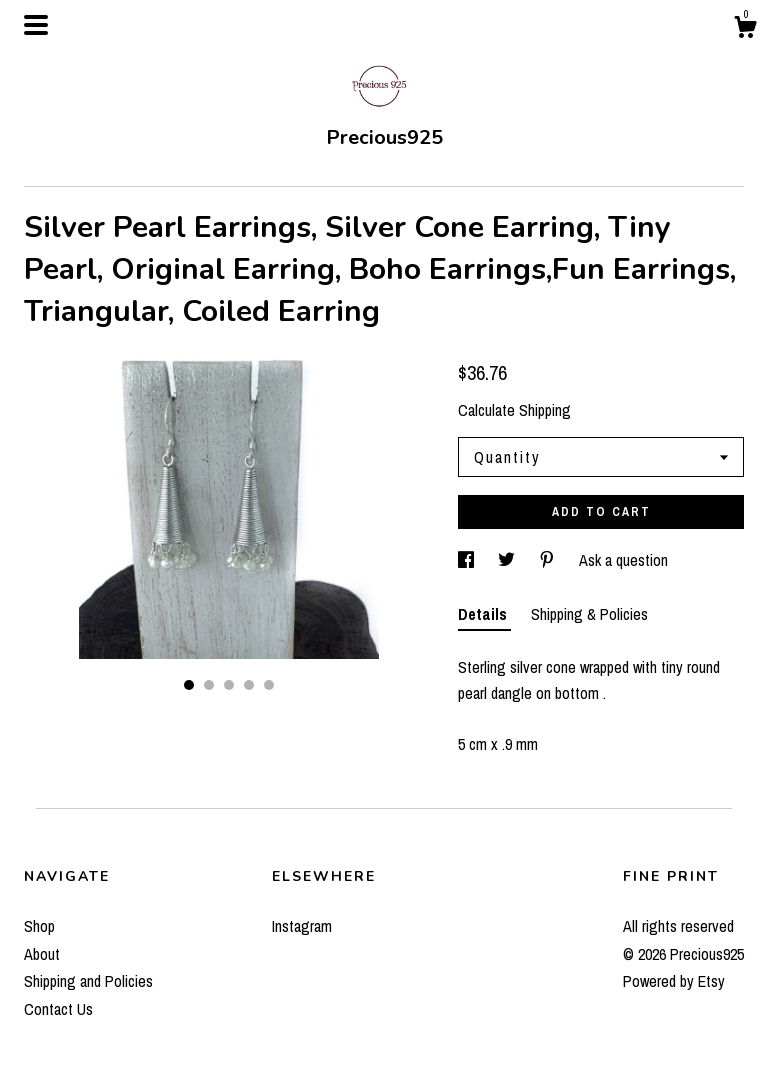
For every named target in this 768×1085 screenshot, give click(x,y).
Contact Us (58, 1009)
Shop (39, 926)
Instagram (302, 926)
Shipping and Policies (88, 981)
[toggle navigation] (36, 25)
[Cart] (745, 30)
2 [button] (209, 685)
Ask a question (623, 560)
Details (484, 614)
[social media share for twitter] (508, 560)
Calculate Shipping (514, 410)
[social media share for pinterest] (549, 560)
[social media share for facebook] (468, 560)
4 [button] (249, 685)
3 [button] (229, 685)
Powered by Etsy (674, 981)
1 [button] (189, 685)
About (42, 954)
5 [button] (269, 685)
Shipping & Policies (589, 614)
